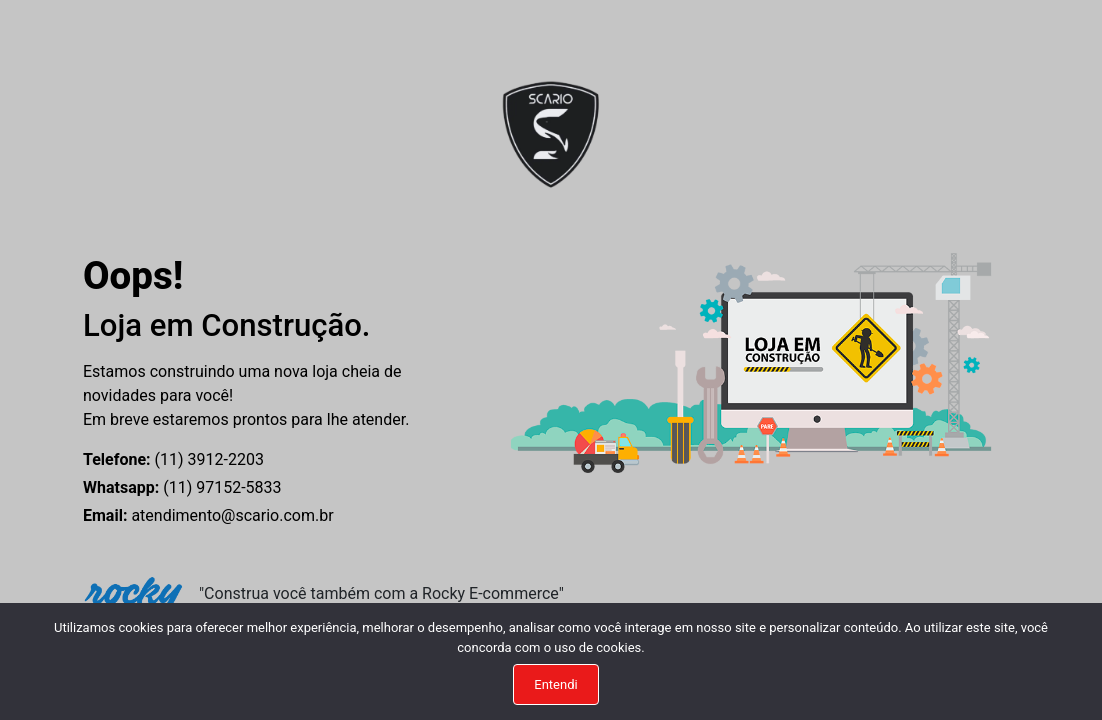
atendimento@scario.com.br (208, 515)
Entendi (555, 684)
